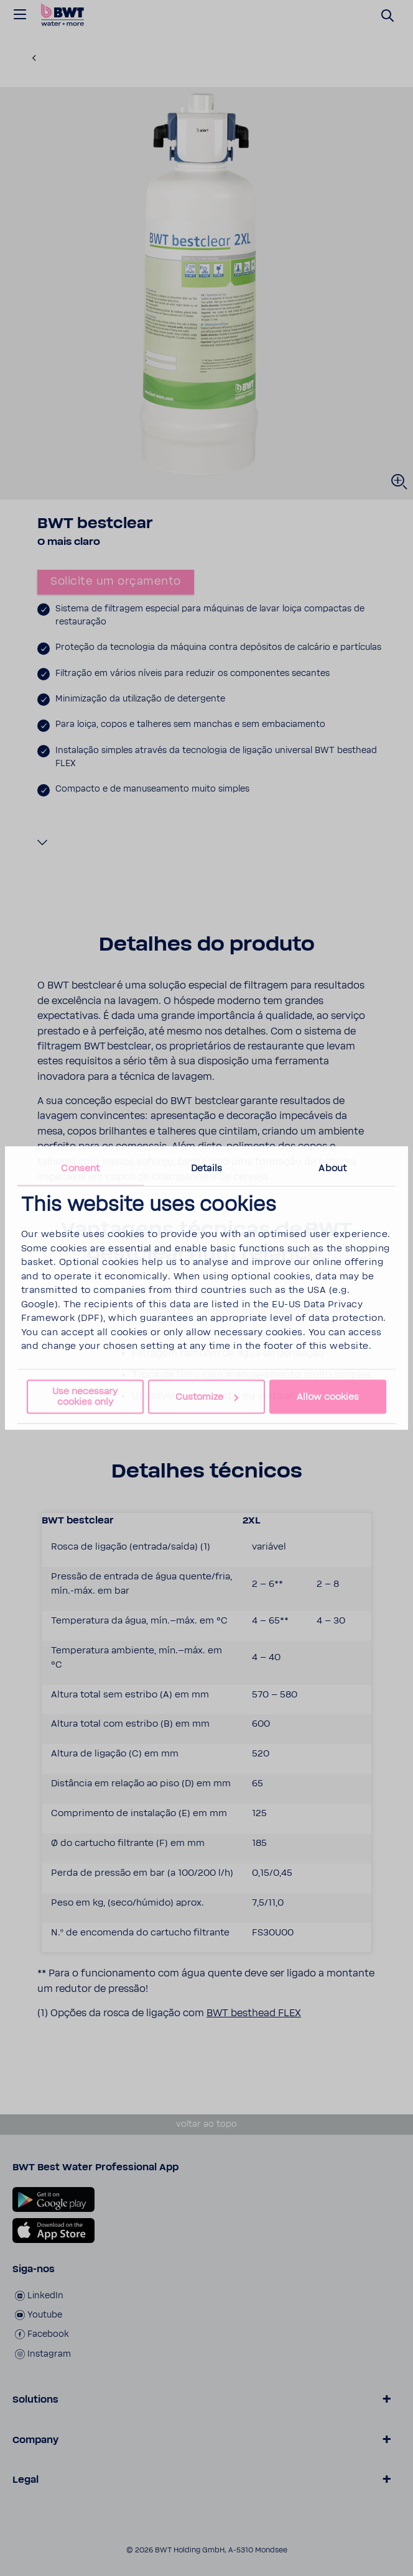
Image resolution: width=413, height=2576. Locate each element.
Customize (206, 1397)
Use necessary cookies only (85, 1396)
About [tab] (332, 1168)
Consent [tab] (80, 1168)
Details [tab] (206, 1168)
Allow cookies (328, 1397)
